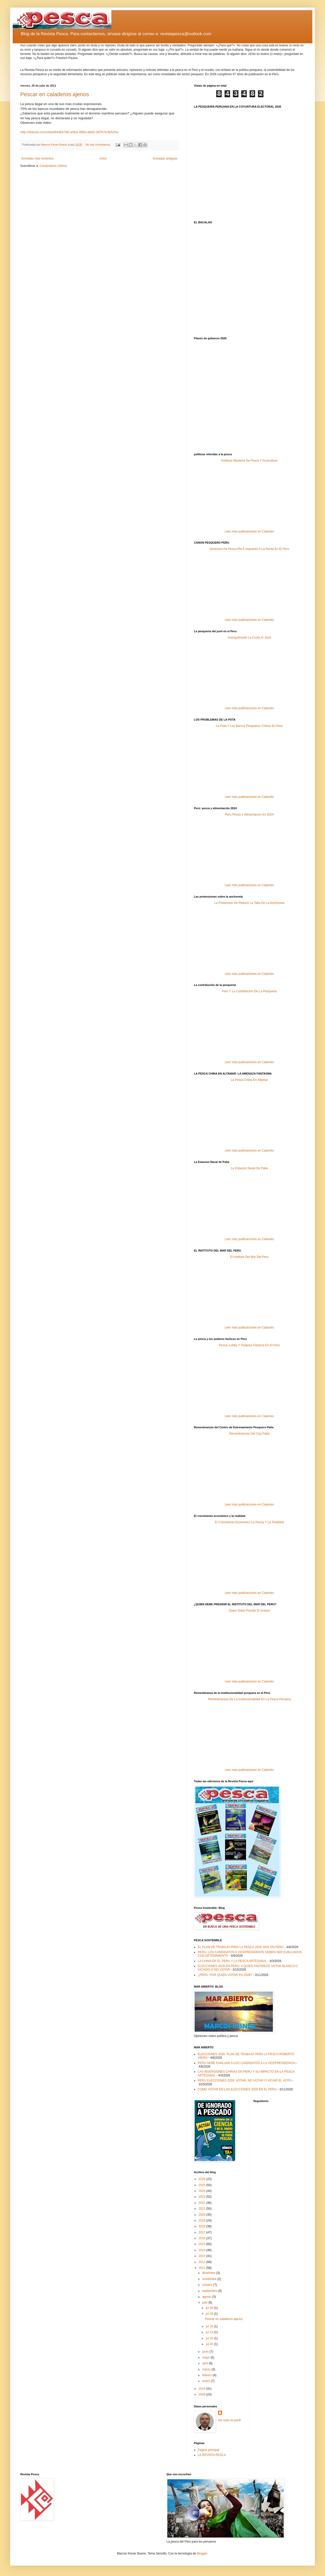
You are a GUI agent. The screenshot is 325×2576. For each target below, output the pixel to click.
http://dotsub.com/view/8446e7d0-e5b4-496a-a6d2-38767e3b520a (69, 132)
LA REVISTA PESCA (212, 2455)
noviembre (209, 2279)
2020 (202, 2214)
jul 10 (210, 2338)
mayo (206, 2357)
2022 (202, 2203)
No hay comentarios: (98, 144)
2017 (202, 2232)
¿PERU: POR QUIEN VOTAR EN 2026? (225, 1975)
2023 (202, 2196)
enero (206, 2381)
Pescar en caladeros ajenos (54, 94)
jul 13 (210, 2332)
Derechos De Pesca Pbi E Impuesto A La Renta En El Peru (249, 549)
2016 (202, 2238)
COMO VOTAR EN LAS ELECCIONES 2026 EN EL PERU (237, 2089)
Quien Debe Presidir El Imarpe (249, 1610)
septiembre (210, 2291)
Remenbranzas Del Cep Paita (249, 1433)
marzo (207, 2369)
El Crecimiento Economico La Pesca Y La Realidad (249, 1522)
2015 (202, 2244)
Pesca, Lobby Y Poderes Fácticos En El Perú (249, 1345)
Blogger (202, 2553)
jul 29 (210, 2313)
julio (205, 2302)
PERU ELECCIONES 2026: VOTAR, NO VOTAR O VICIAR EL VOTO (244, 2080)
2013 (202, 2256)
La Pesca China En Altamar (249, 1080)
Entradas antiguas (165, 158)
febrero (207, 2375)
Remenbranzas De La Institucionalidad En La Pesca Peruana (249, 1699)
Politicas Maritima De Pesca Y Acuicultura (249, 460)
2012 (202, 2262)
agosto (207, 2296)
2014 (202, 2250)
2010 (202, 2388)
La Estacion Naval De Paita (249, 1168)
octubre (207, 2285)
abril (205, 2363)
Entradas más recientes (37, 158)
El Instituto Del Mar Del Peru (249, 1257)
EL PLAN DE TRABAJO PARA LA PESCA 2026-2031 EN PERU (241, 1947)
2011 (202, 2268)
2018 (202, 2226)
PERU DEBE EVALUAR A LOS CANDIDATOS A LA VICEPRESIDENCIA (246, 2063)
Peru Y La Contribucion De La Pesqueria (249, 991)
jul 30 (210, 2308)
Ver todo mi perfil (229, 2420)
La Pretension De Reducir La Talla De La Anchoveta (249, 903)
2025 (202, 2185)
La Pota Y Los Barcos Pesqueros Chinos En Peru (249, 726)
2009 (202, 2394)
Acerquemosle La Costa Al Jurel (249, 637)
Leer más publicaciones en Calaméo (249, 531)
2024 (202, 2191)
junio (206, 2351)
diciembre (209, 2273)
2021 (202, 2208)
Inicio (103, 158)
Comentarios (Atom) (53, 166)
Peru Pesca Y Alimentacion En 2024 (249, 814)
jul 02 (210, 2344)
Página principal (208, 2450)
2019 (202, 2220)
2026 (202, 2179)
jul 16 (210, 2326)
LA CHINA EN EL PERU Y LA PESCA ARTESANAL (232, 1961)
